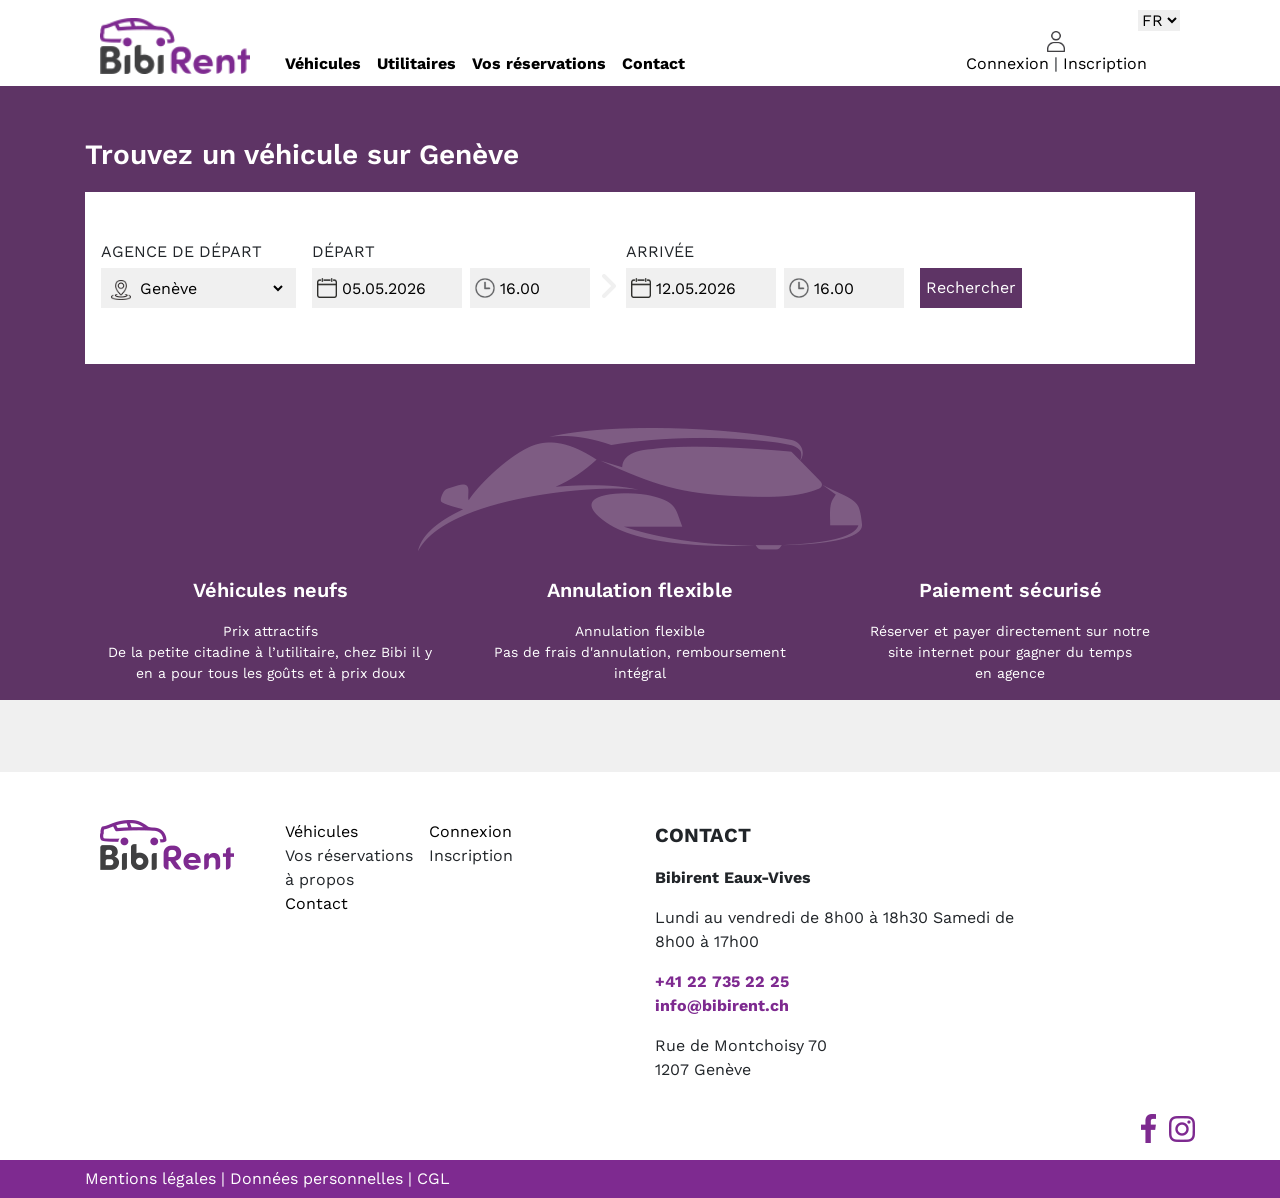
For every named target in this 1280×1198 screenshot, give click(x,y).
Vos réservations (539, 63)
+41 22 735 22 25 (722, 981)
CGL (433, 1178)
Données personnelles (316, 1178)
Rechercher (971, 287)
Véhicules (323, 63)
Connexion (1007, 63)
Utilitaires (416, 63)
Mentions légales (150, 1178)
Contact (653, 63)
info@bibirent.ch (722, 1005)
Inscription (1105, 63)
